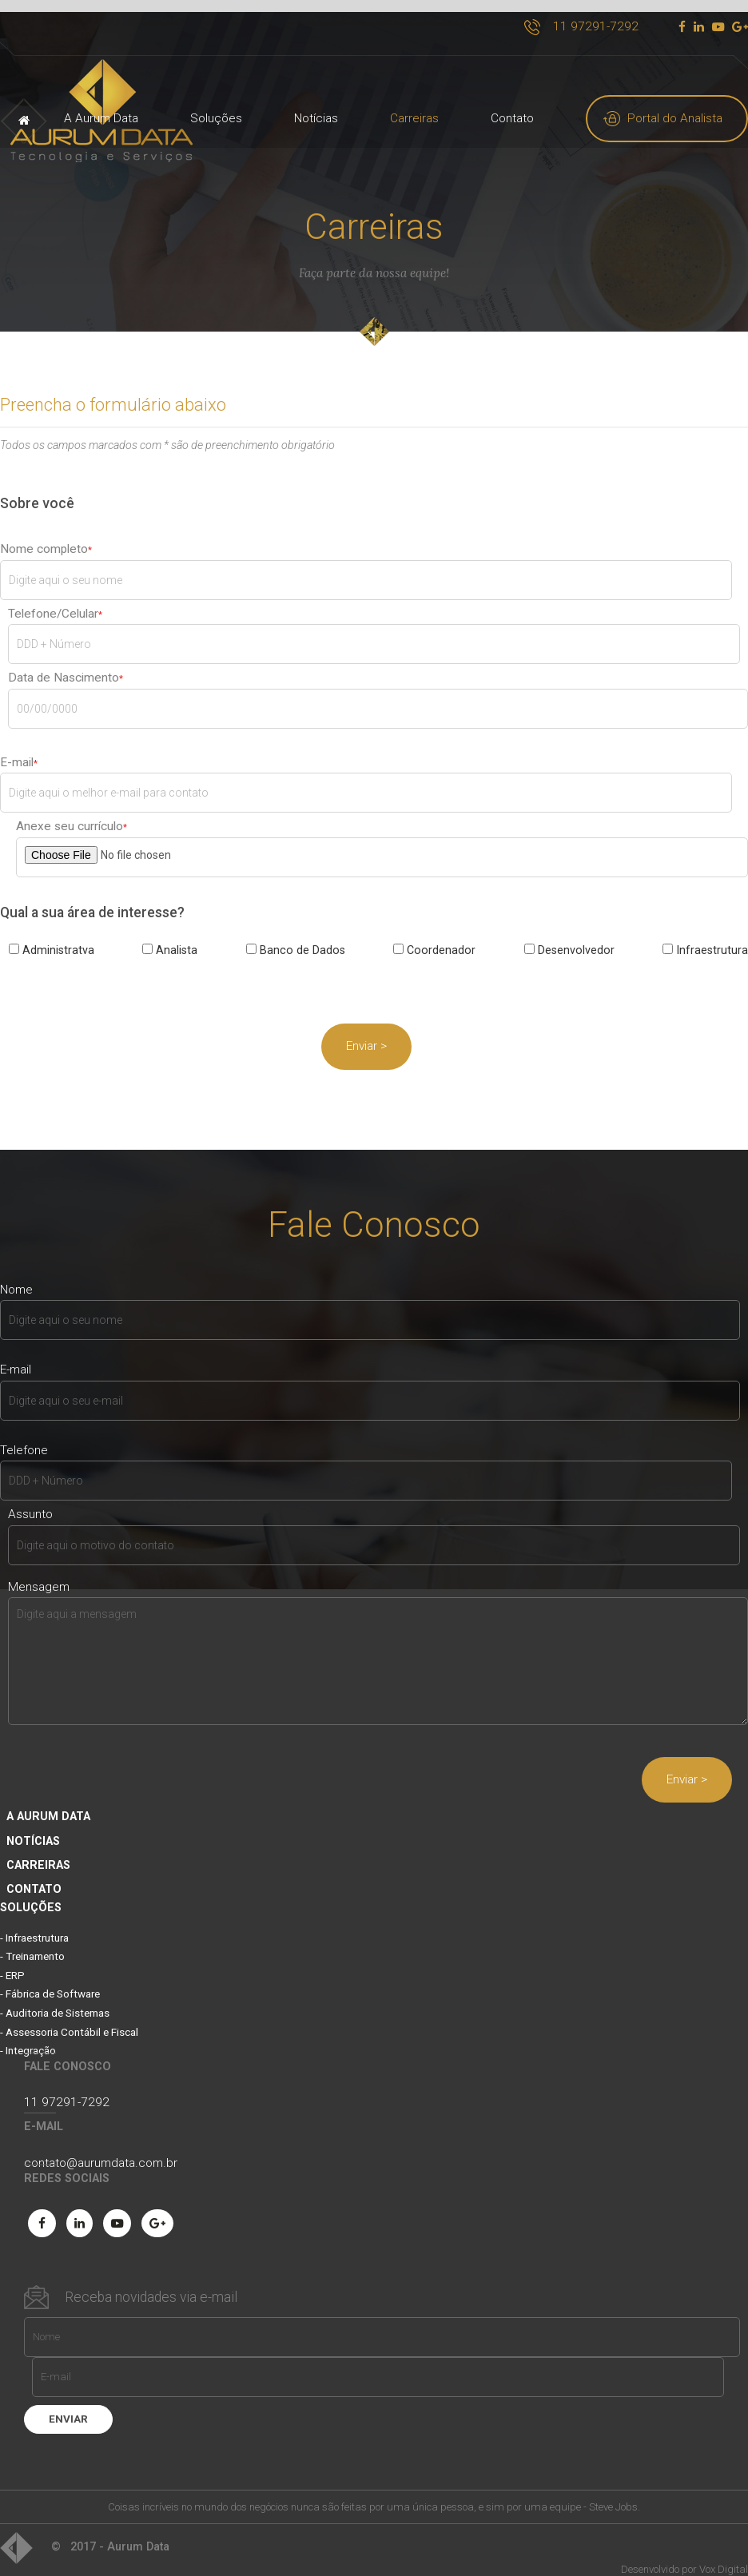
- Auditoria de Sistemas (54, 2000)
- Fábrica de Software (50, 1981)
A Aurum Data (101, 118)
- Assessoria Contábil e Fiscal (69, 2019)
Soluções (216, 118)
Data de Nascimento (63, 666)
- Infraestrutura (34, 1926)
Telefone (24, 1439)
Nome (16, 1278)
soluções (31, 1894)
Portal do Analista (674, 118)
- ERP (12, 1963)
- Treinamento (32, 1944)
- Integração (28, 2037)
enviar (68, 2405)
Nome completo (44, 537)
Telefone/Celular (53, 602)
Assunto (30, 1503)
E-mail (17, 750)
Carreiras (414, 118)
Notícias (316, 118)
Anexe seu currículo (69, 815)
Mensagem (39, 1574)
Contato (512, 118)
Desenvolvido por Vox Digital (684, 2555)
